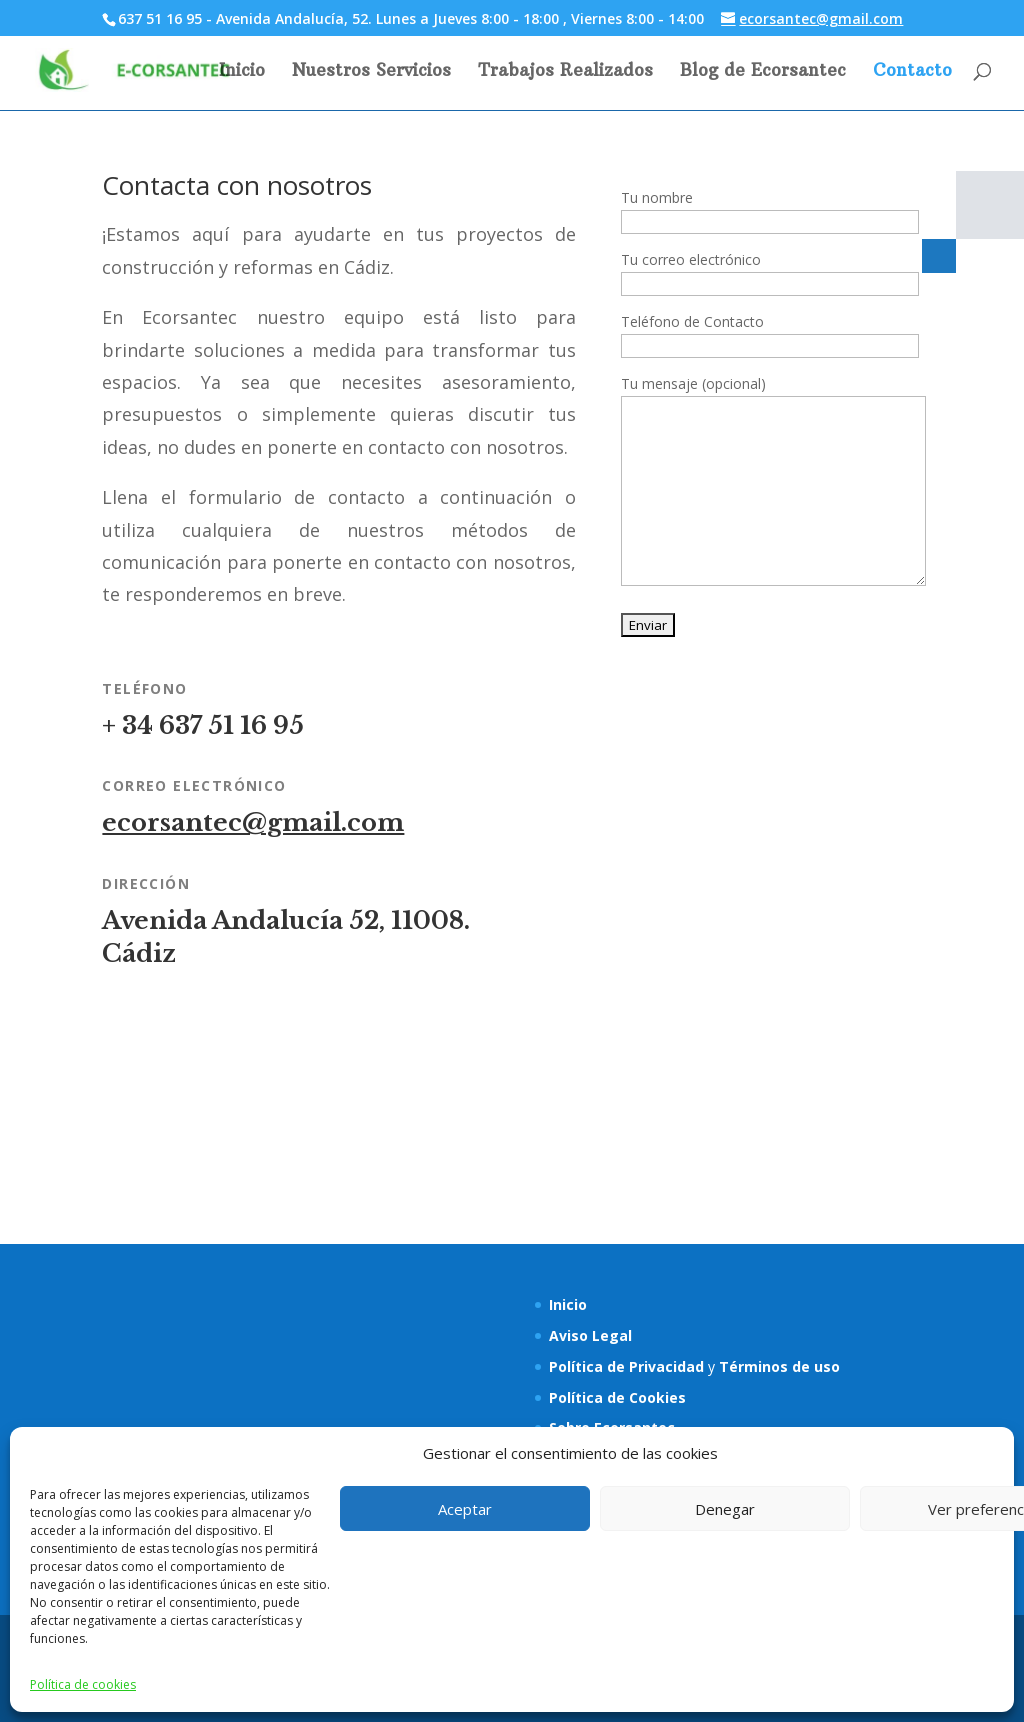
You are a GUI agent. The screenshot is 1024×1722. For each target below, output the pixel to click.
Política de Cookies (617, 1397)
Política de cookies (83, 1684)
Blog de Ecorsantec (763, 72)
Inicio (242, 72)
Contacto (912, 72)
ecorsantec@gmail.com (253, 822)
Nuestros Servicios (371, 72)
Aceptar (465, 1509)
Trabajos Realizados (565, 72)
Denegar (725, 1509)
